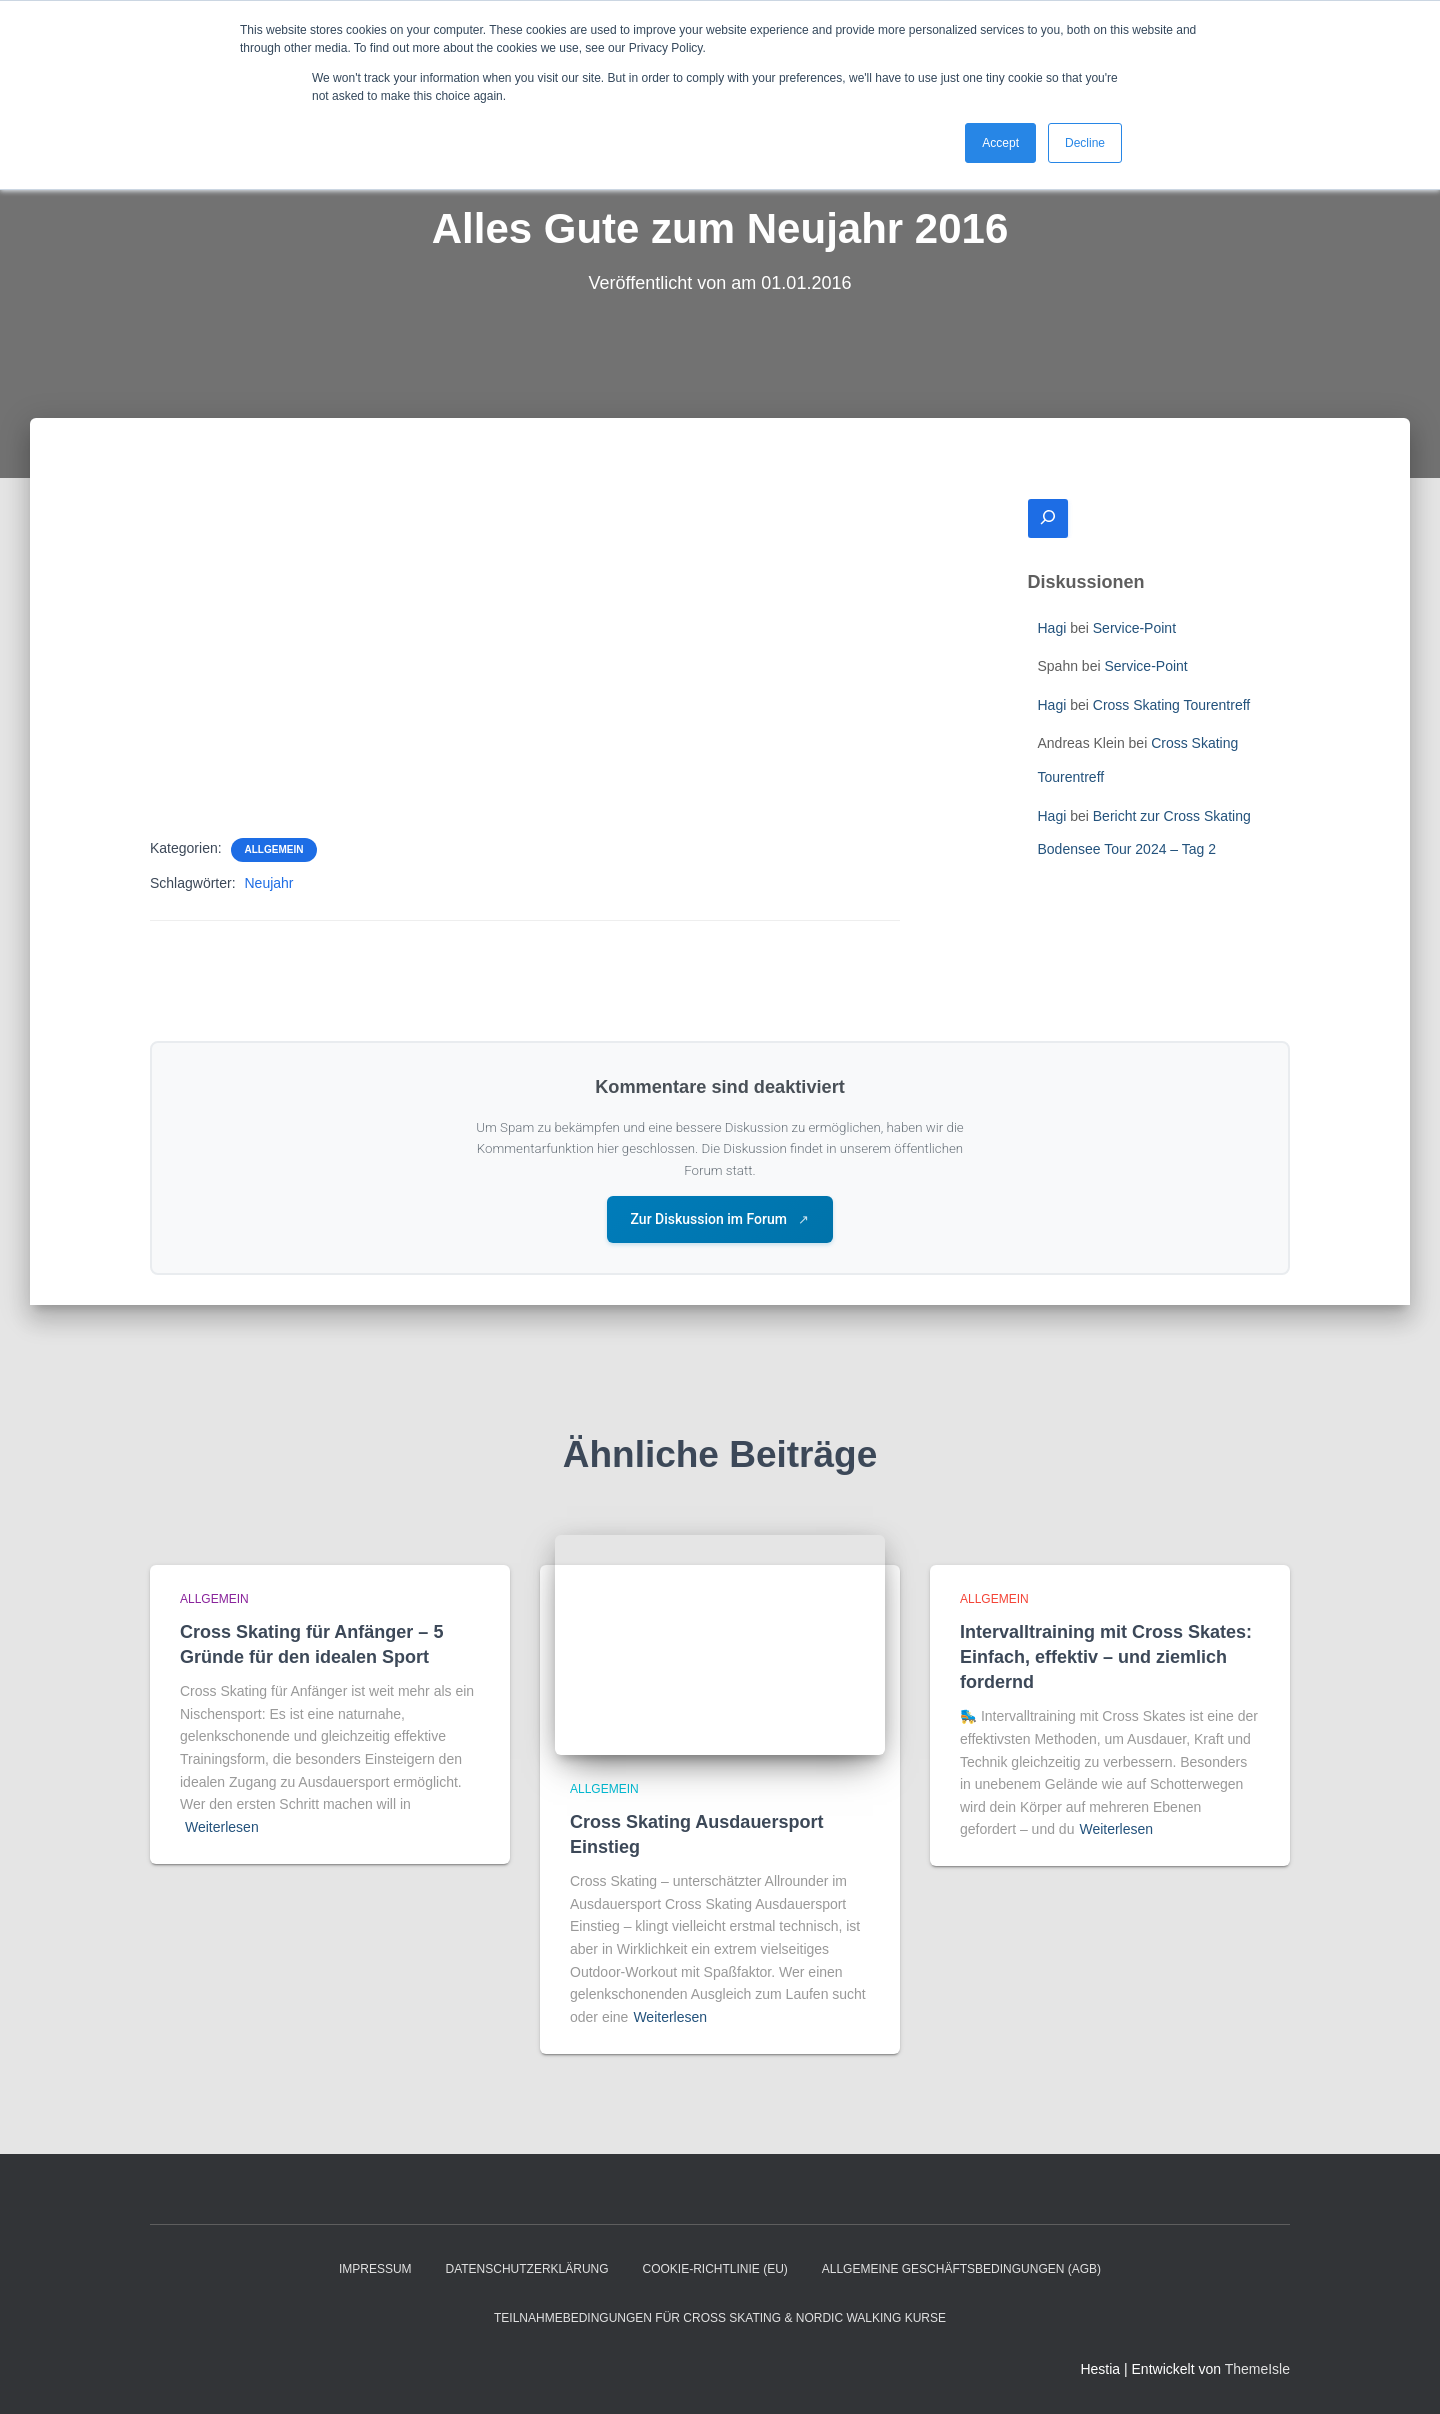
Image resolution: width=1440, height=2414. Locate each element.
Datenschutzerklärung (526, 2269)
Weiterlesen (222, 1827)
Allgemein (274, 849)
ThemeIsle (1257, 2369)
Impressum (375, 2269)
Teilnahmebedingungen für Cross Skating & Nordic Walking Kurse (720, 2318)
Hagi (1052, 628)
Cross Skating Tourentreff (1171, 705)
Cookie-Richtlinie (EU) (714, 2269)
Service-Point (1134, 628)
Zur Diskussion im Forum (720, 1219)
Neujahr (268, 883)
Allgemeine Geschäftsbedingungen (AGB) (961, 2269)
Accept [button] (1000, 143)
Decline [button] (1085, 143)
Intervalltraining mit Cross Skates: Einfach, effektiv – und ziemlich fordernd (1106, 1657)
